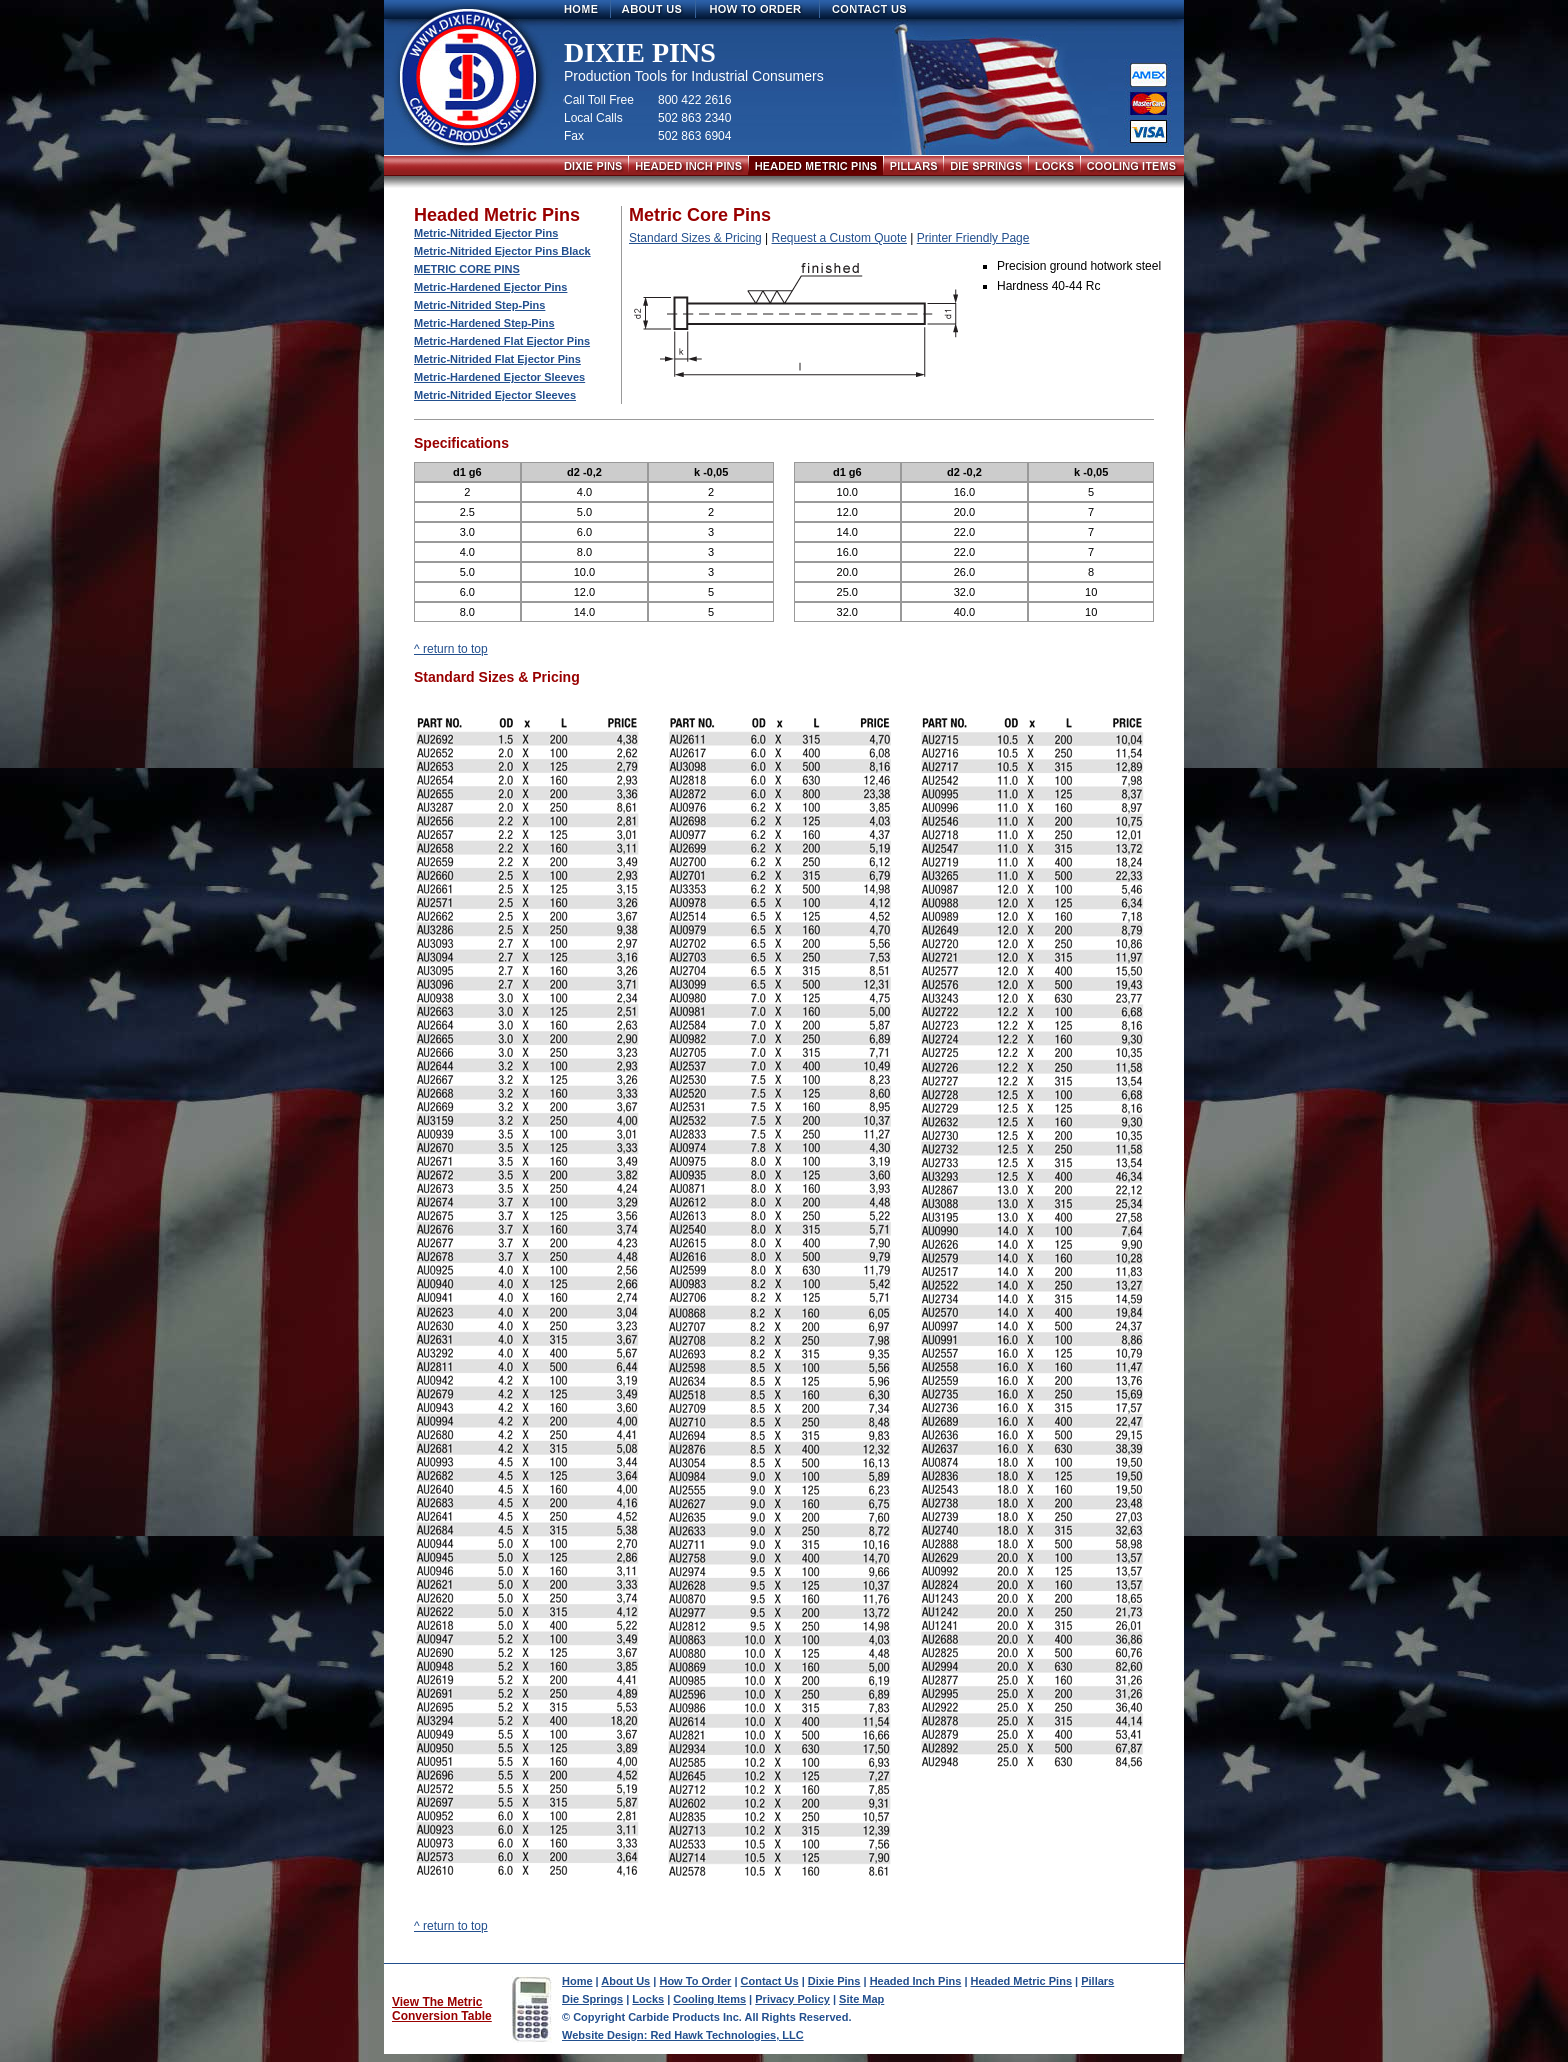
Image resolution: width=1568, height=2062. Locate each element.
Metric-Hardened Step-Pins (484, 323)
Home (577, 1981)
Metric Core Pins (467, 269)
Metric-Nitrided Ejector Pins (486, 233)
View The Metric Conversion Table (442, 2009)
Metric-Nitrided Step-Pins (479, 305)
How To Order (695, 1981)
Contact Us (770, 1981)
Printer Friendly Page (973, 238)
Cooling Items (709, 1999)
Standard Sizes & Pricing (695, 238)
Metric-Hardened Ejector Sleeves (499, 377)
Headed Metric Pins (1021, 1981)
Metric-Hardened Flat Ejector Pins (502, 341)
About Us (625, 1981)
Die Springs (592, 1999)
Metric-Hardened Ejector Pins (490, 287)
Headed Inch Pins (916, 1981)
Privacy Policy (792, 1999)
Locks (648, 1999)
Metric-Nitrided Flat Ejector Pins (497, 359)
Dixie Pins (834, 1981)
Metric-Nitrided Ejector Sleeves (495, 395)
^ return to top (451, 649)
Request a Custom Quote (839, 238)
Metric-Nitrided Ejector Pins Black (502, 251)
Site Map (861, 1999)
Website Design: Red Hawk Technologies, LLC (683, 2035)
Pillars (1097, 1981)
